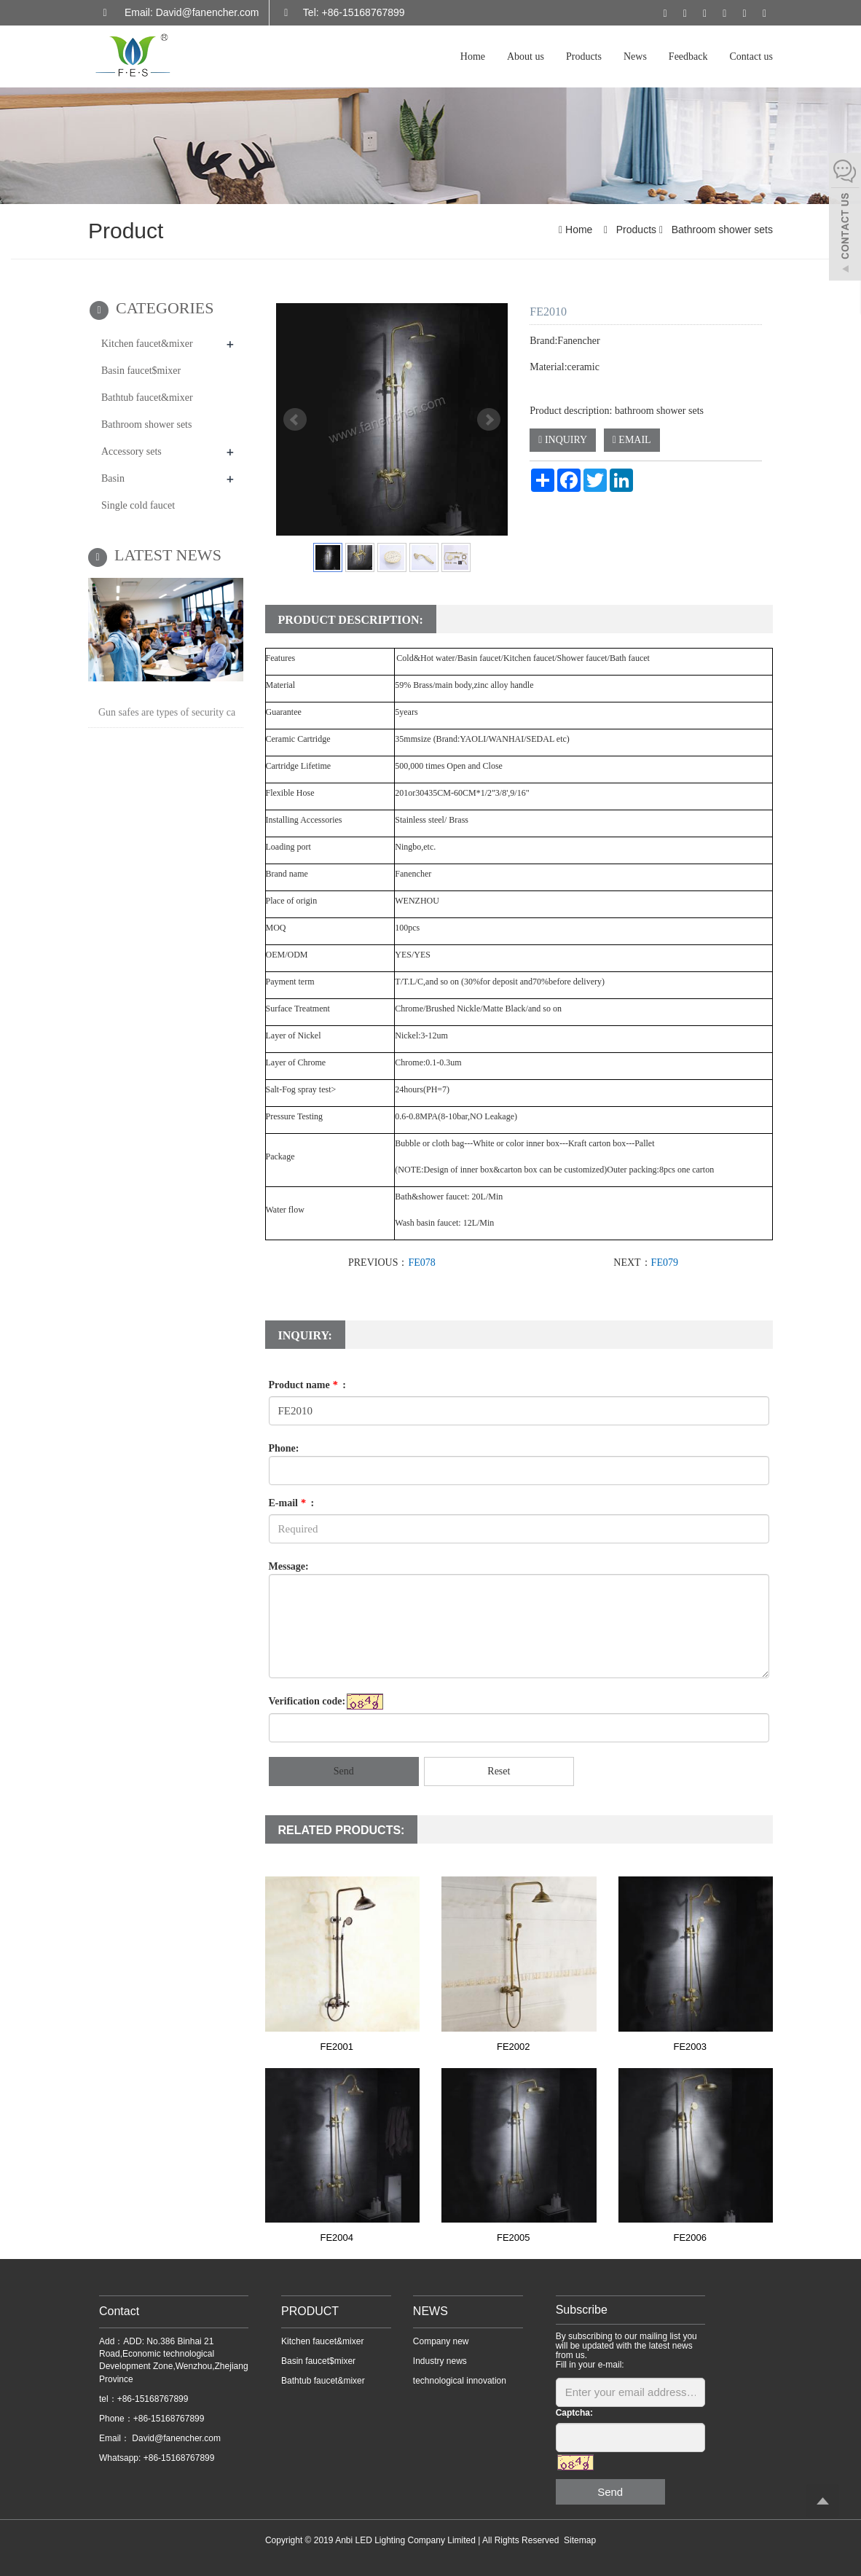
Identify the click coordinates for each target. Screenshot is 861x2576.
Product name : (307, 1384)
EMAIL (632, 439)
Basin (113, 478)
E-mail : (292, 1503)
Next (488, 419)
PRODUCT (310, 2311)
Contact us (752, 56)
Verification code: (307, 1701)
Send (344, 1771)
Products (584, 56)
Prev (295, 419)
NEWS (430, 2311)
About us (525, 56)
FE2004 (336, 2237)
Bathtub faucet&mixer (147, 397)
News (635, 56)
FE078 (421, 1262)
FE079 (664, 1262)
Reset (498, 1771)
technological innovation (459, 2381)
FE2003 (690, 2046)
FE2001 (336, 2046)
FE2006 (690, 2237)
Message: (289, 1566)
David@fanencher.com (175, 2438)
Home (472, 56)
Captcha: (574, 2413)
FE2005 (513, 2237)
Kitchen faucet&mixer (147, 343)
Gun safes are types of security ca (166, 712)
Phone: (284, 1448)
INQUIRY (562, 439)
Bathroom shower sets (721, 229)
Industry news (440, 2361)
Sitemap (580, 2540)
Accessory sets (131, 451)
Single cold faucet (138, 505)
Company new (441, 2341)
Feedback (688, 56)
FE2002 (513, 2046)
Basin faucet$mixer (141, 370)
